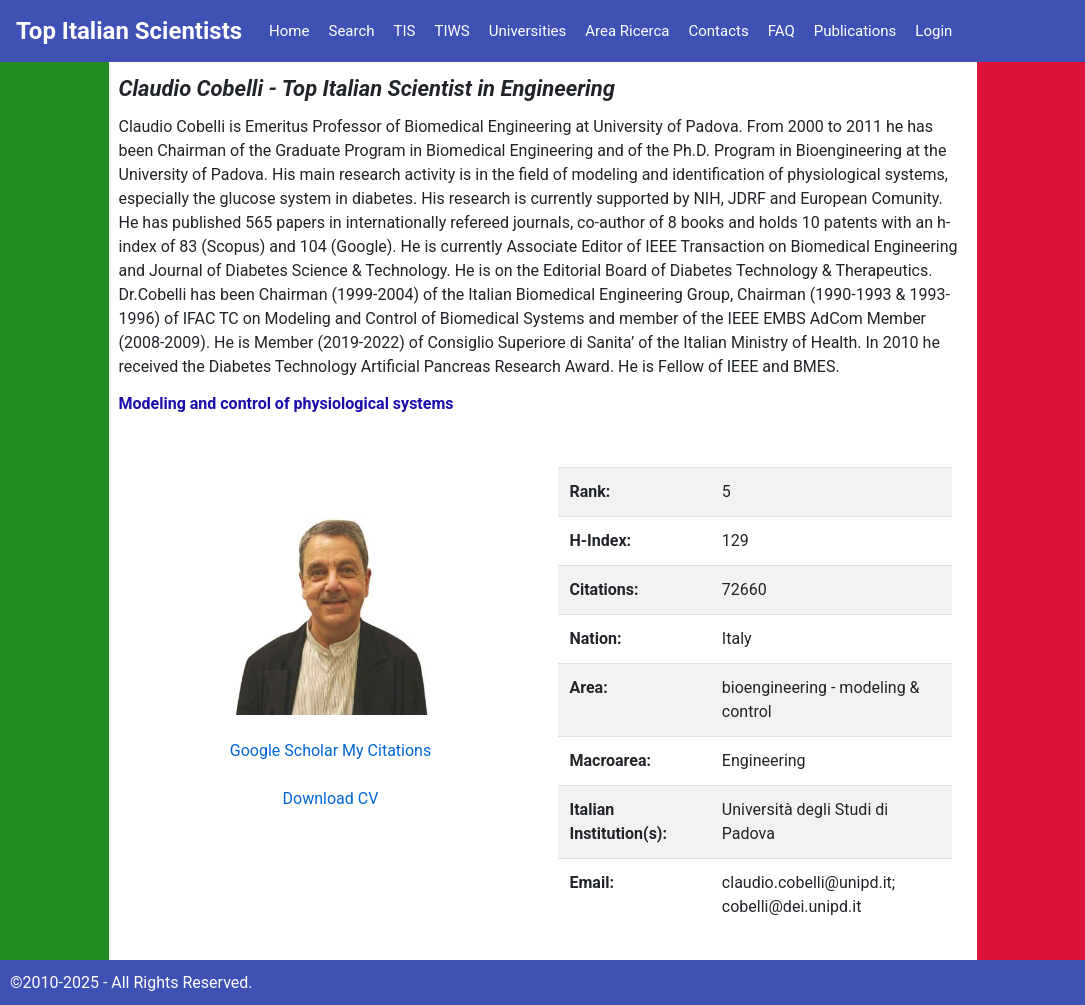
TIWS (452, 31)
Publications (855, 31)
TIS (405, 31)
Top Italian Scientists (129, 31)
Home (289, 31)
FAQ (781, 31)
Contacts (718, 31)
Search (351, 31)
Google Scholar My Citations (330, 750)
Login (933, 31)
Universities (528, 31)
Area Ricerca (627, 31)
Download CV (331, 798)
